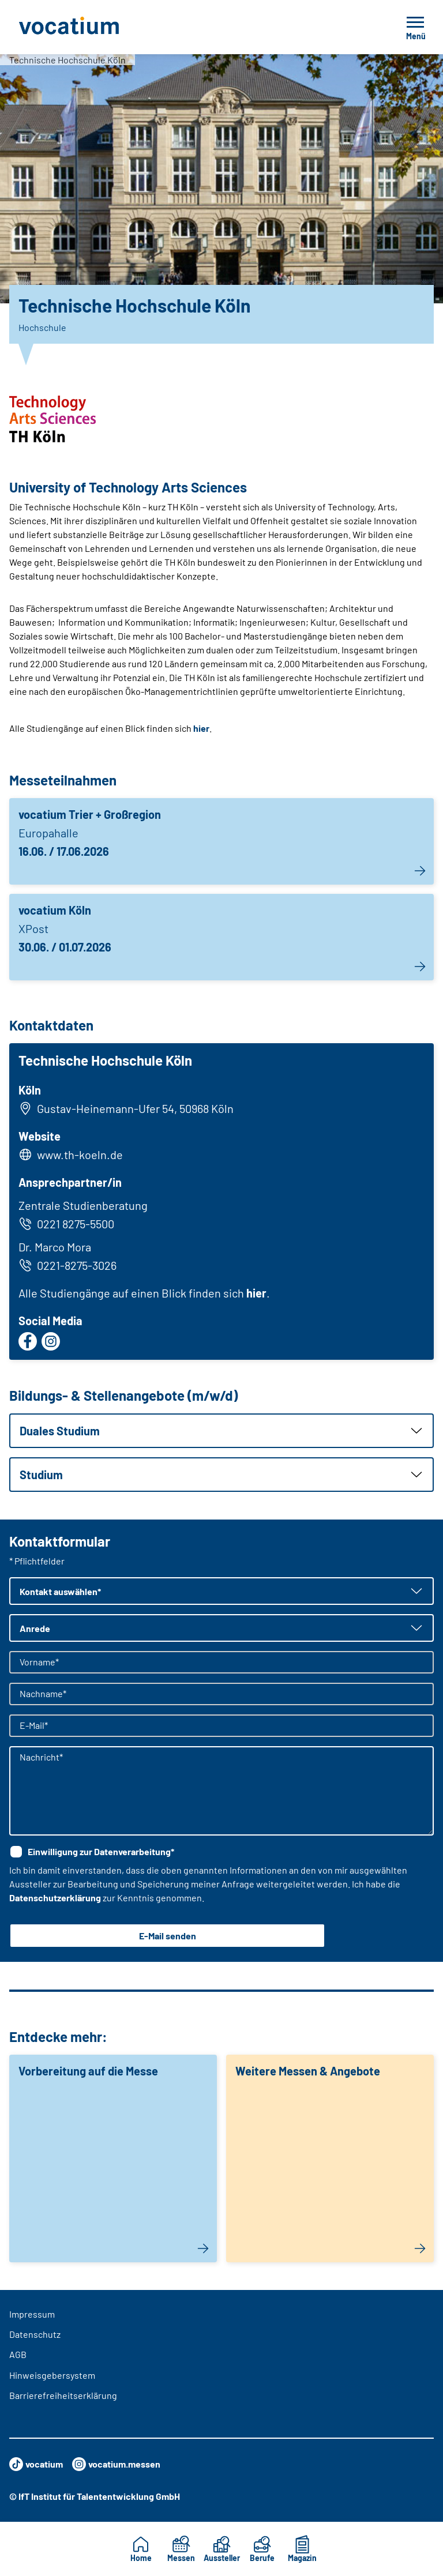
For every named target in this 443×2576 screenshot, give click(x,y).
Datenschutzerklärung (55, 1897)
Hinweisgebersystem (52, 2375)
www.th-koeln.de (80, 1154)
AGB (18, 2354)
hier (201, 728)
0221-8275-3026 (67, 1265)
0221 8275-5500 (66, 1224)
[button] (221, 1431)
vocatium (36, 2464)
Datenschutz (35, 2334)
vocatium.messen (116, 2464)
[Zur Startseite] (94, 27)
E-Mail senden (167, 1935)
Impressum (32, 2313)
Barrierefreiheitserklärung (63, 2395)
